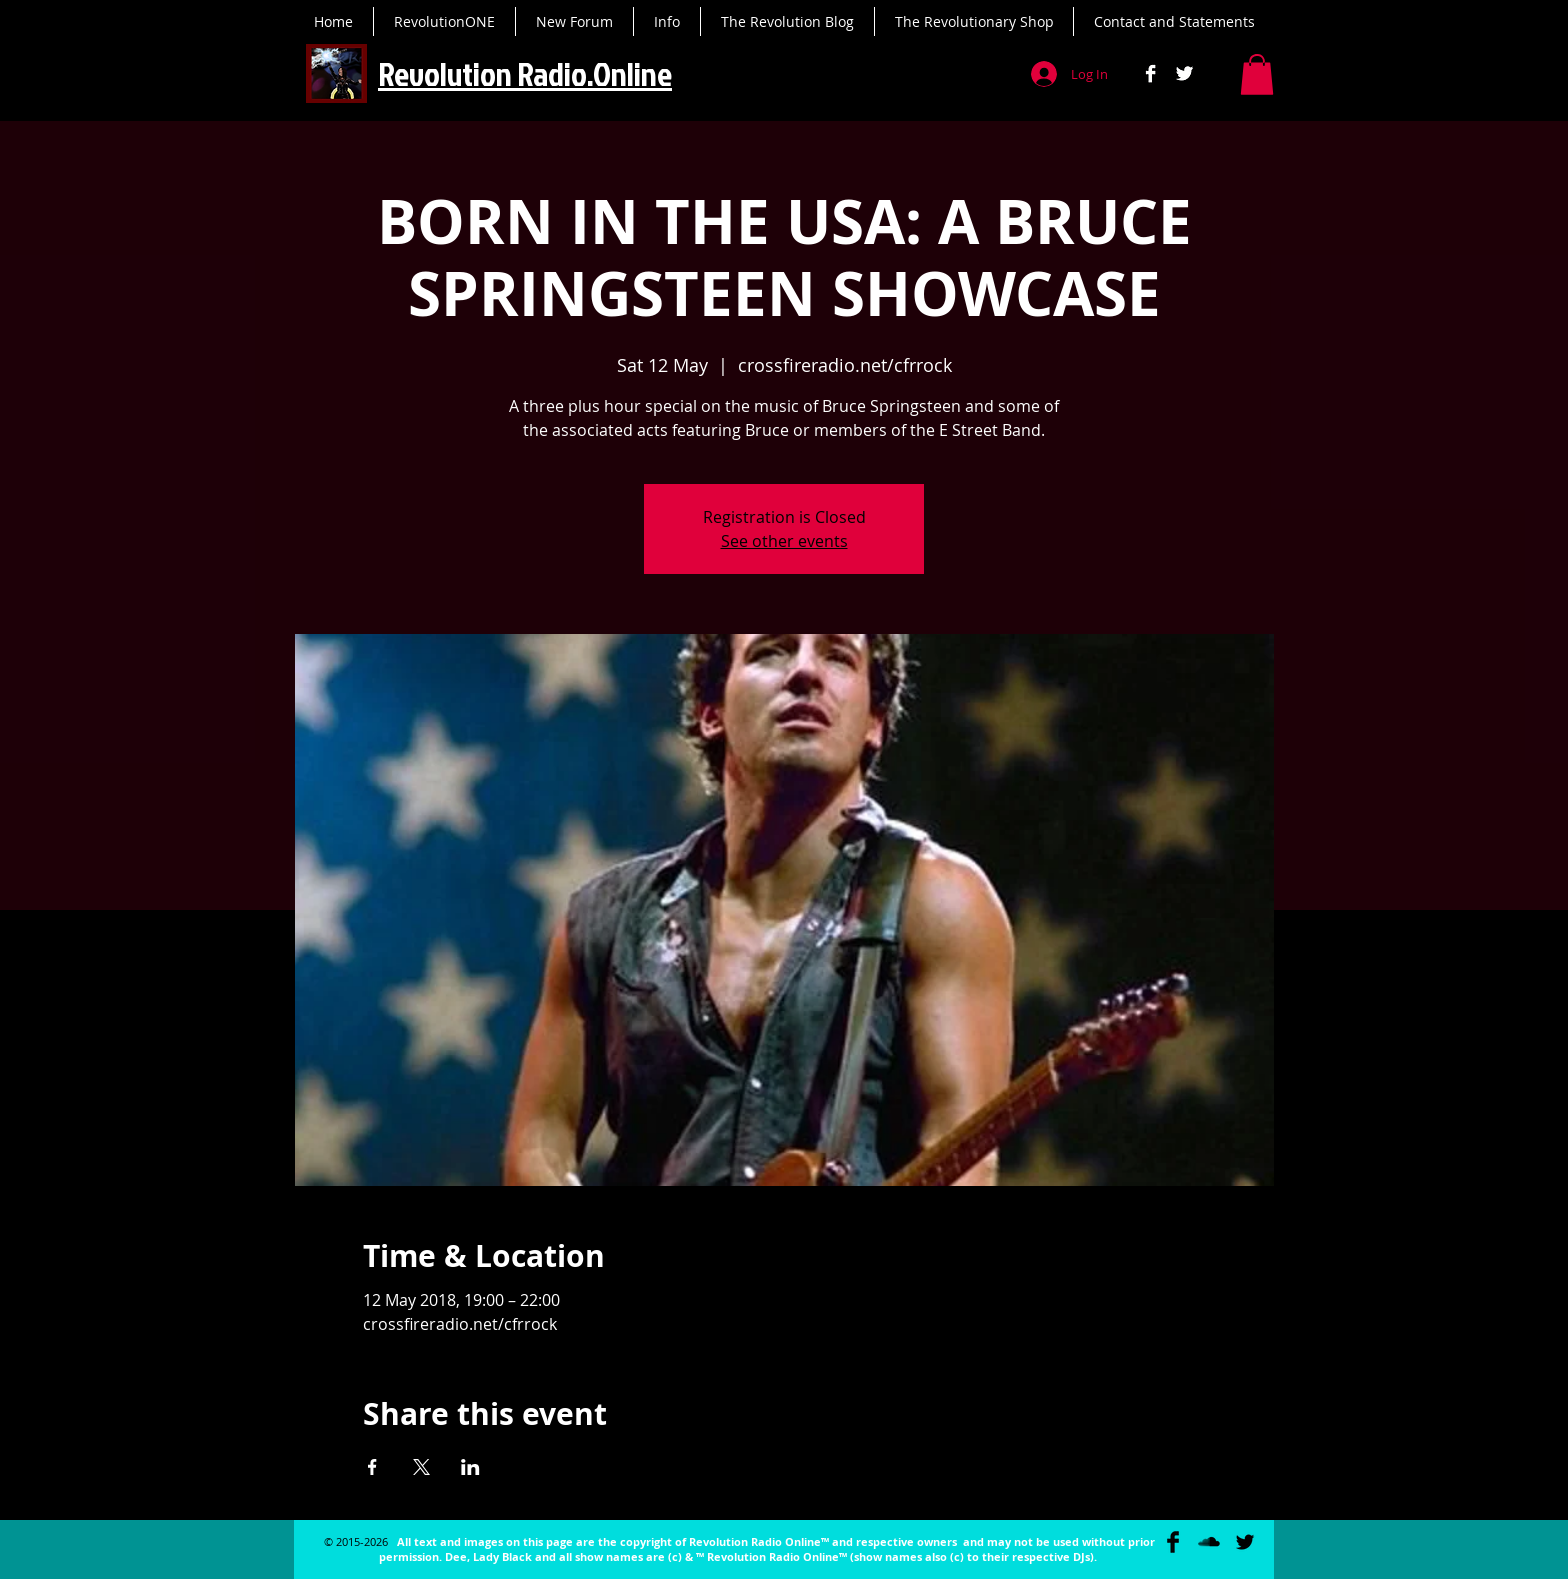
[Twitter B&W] (1184, 73)
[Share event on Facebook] (372, 1467)
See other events (784, 541)
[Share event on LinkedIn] (470, 1467)
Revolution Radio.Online (525, 73)
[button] (1257, 74)
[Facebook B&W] (1150, 73)
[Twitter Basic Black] (1245, 1542)
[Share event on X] (421, 1467)
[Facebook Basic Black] (1173, 1542)
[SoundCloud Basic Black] (1209, 1542)
